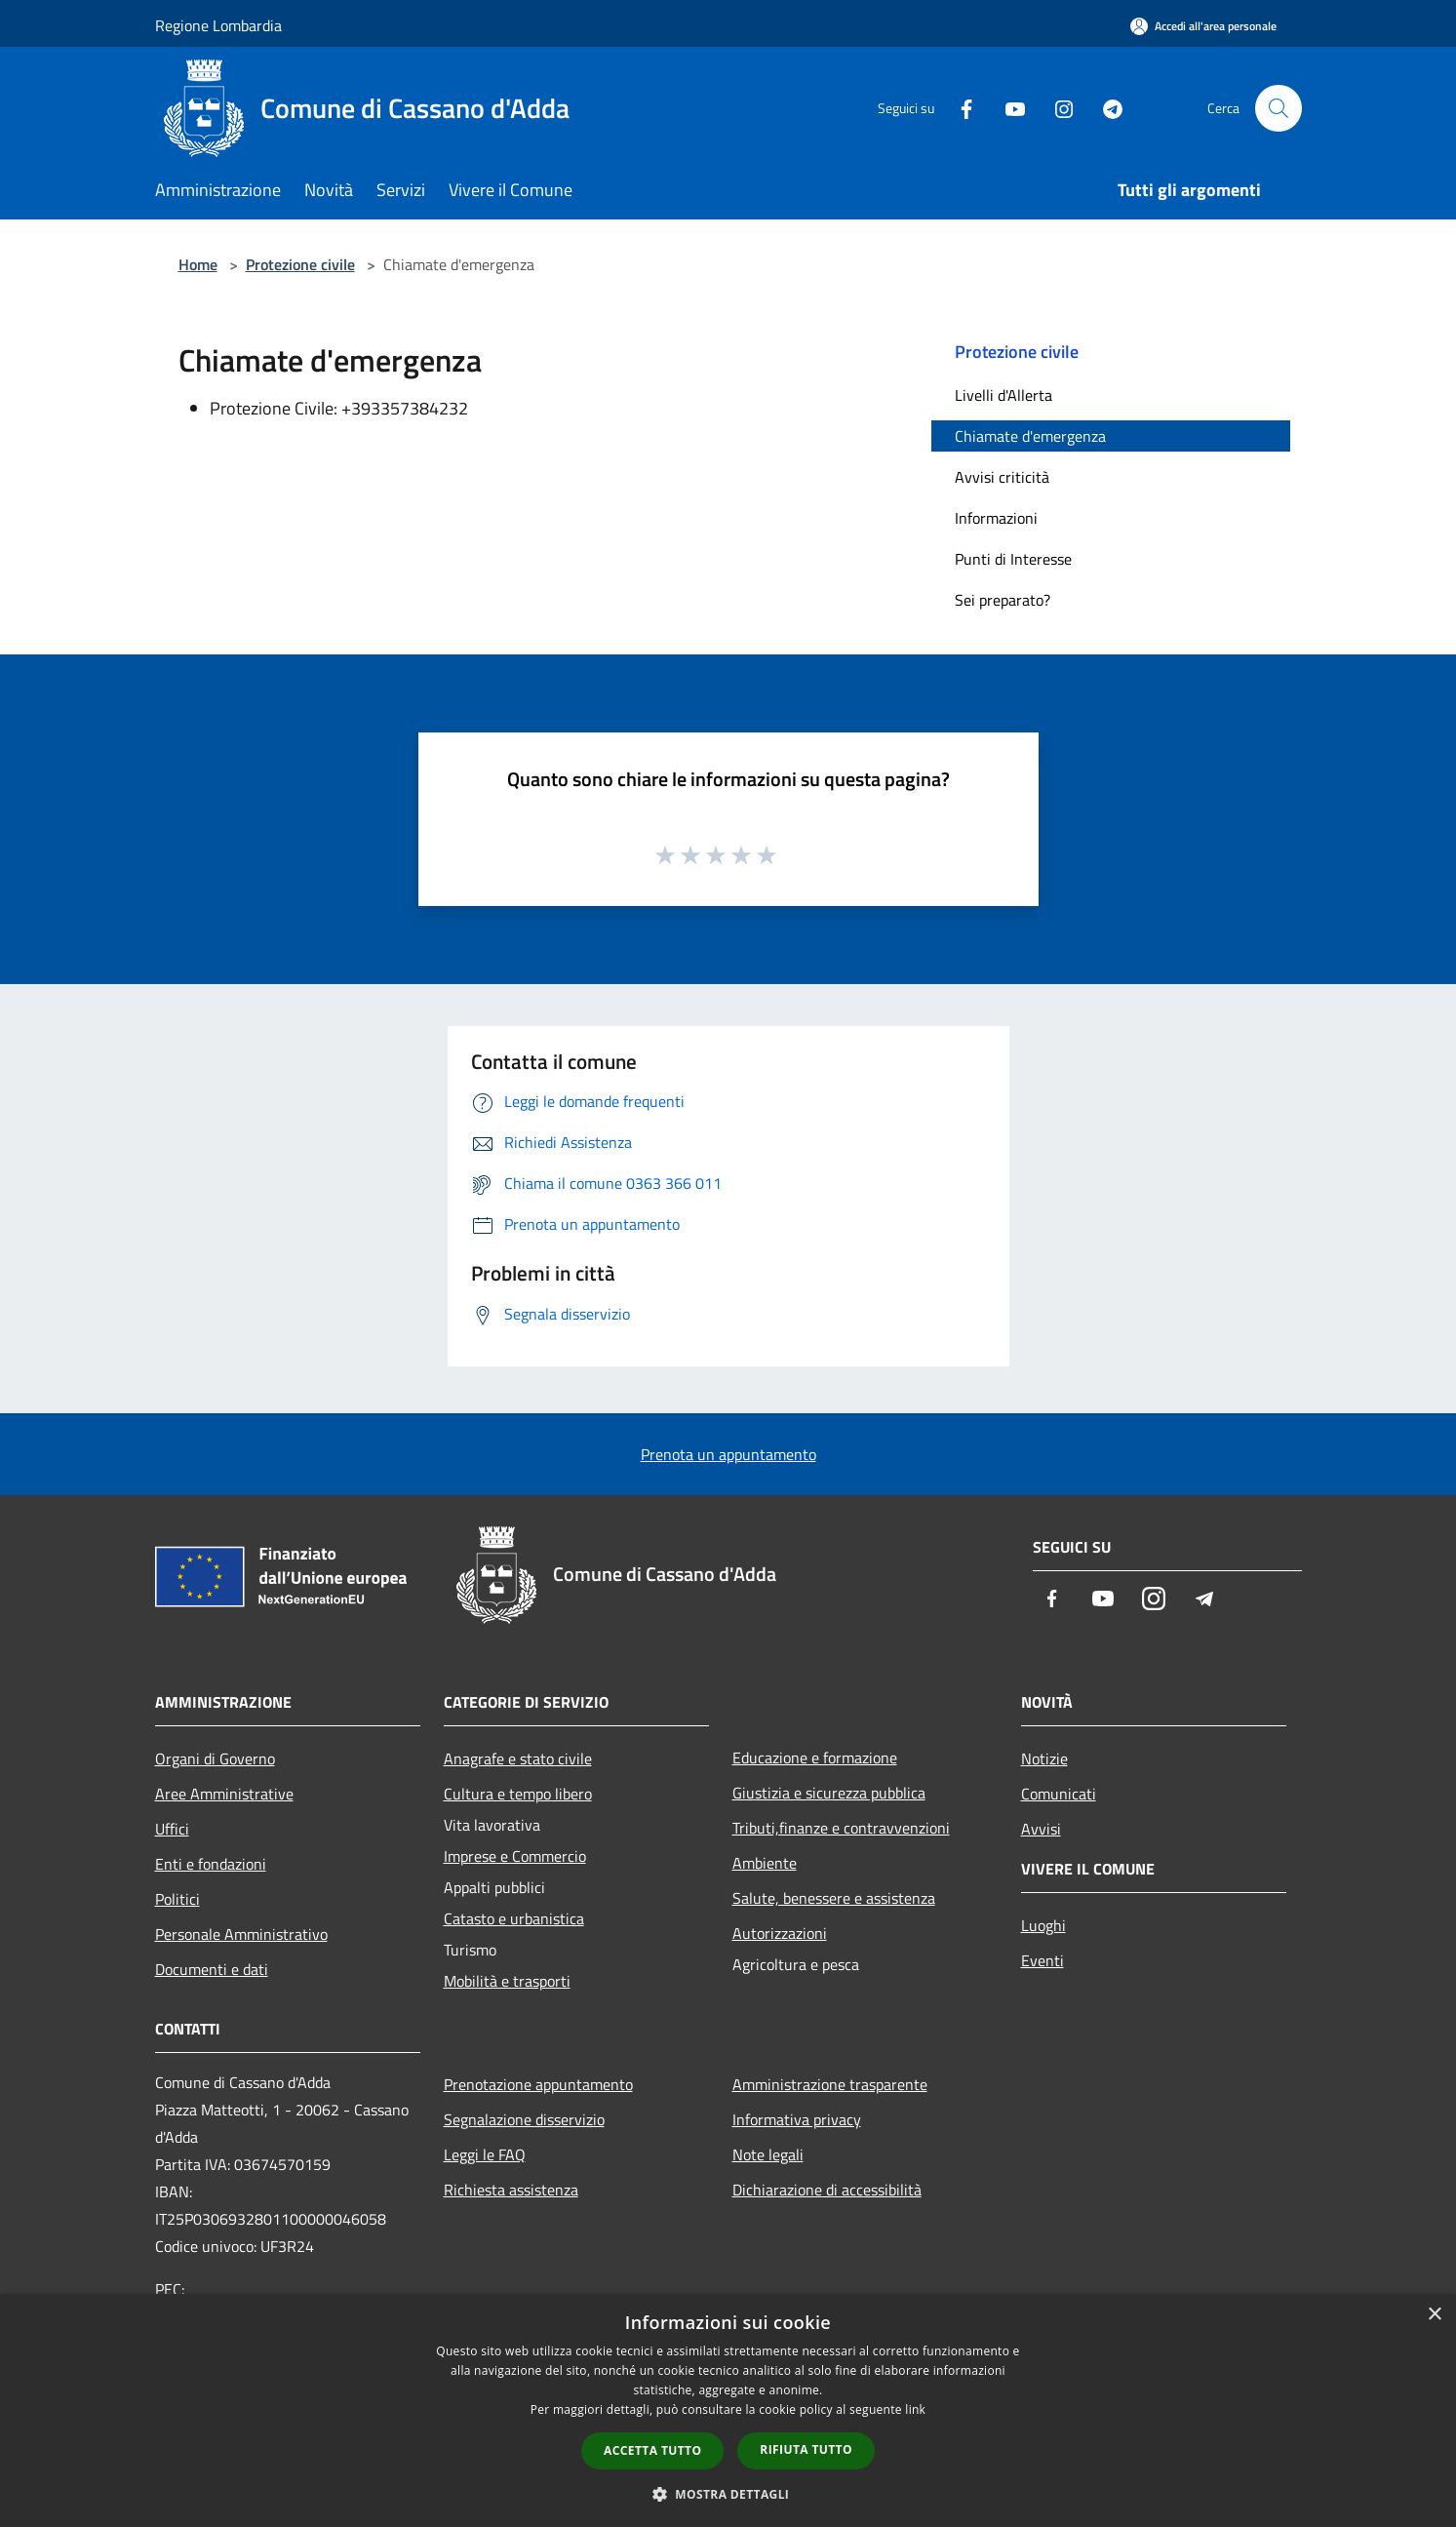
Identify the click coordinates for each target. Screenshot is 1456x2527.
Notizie (1044, 1758)
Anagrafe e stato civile (518, 1758)
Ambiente (764, 1863)
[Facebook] (958, 108)
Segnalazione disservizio (524, 2119)
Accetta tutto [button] (652, 2450)
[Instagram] (1056, 108)
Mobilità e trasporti (507, 1981)
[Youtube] (1007, 108)
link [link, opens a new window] (915, 2409)
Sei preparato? (1002, 600)
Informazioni (996, 518)
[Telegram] (1104, 108)
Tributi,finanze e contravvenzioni (841, 1827)
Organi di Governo (215, 1758)
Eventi (1042, 1960)
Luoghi (1043, 1925)
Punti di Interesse (1013, 559)
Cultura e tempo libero (518, 1793)
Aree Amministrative (224, 1793)
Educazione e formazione (814, 1757)
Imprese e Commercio (515, 1856)
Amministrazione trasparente (829, 2084)
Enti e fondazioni (210, 1864)
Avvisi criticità (1002, 477)
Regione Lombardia (218, 25)
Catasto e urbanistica (514, 1918)
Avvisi (1041, 1828)
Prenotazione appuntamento (538, 2084)
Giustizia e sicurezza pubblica (828, 1792)
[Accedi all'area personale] (1203, 26)
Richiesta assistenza (511, 2189)
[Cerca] (1278, 108)
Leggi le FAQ (485, 2154)
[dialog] (728, 2410)
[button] (728, 2494)
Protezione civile (300, 264)
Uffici (172, 1828)
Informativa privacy (796, 2119)
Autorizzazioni (779, 1933)
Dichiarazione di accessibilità (827, 2189)
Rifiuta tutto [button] (806, 2449)
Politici (177, 1899)
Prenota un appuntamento (728, 1454)
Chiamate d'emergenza (1030, 436)
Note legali (768, 2154)
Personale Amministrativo (241, 1934)
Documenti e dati (211, 1969)
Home (197, 264)
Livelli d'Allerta (1003, 395)
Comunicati (1058, 1793)
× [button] (1434, 2315)
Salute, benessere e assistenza (833, 1898)
